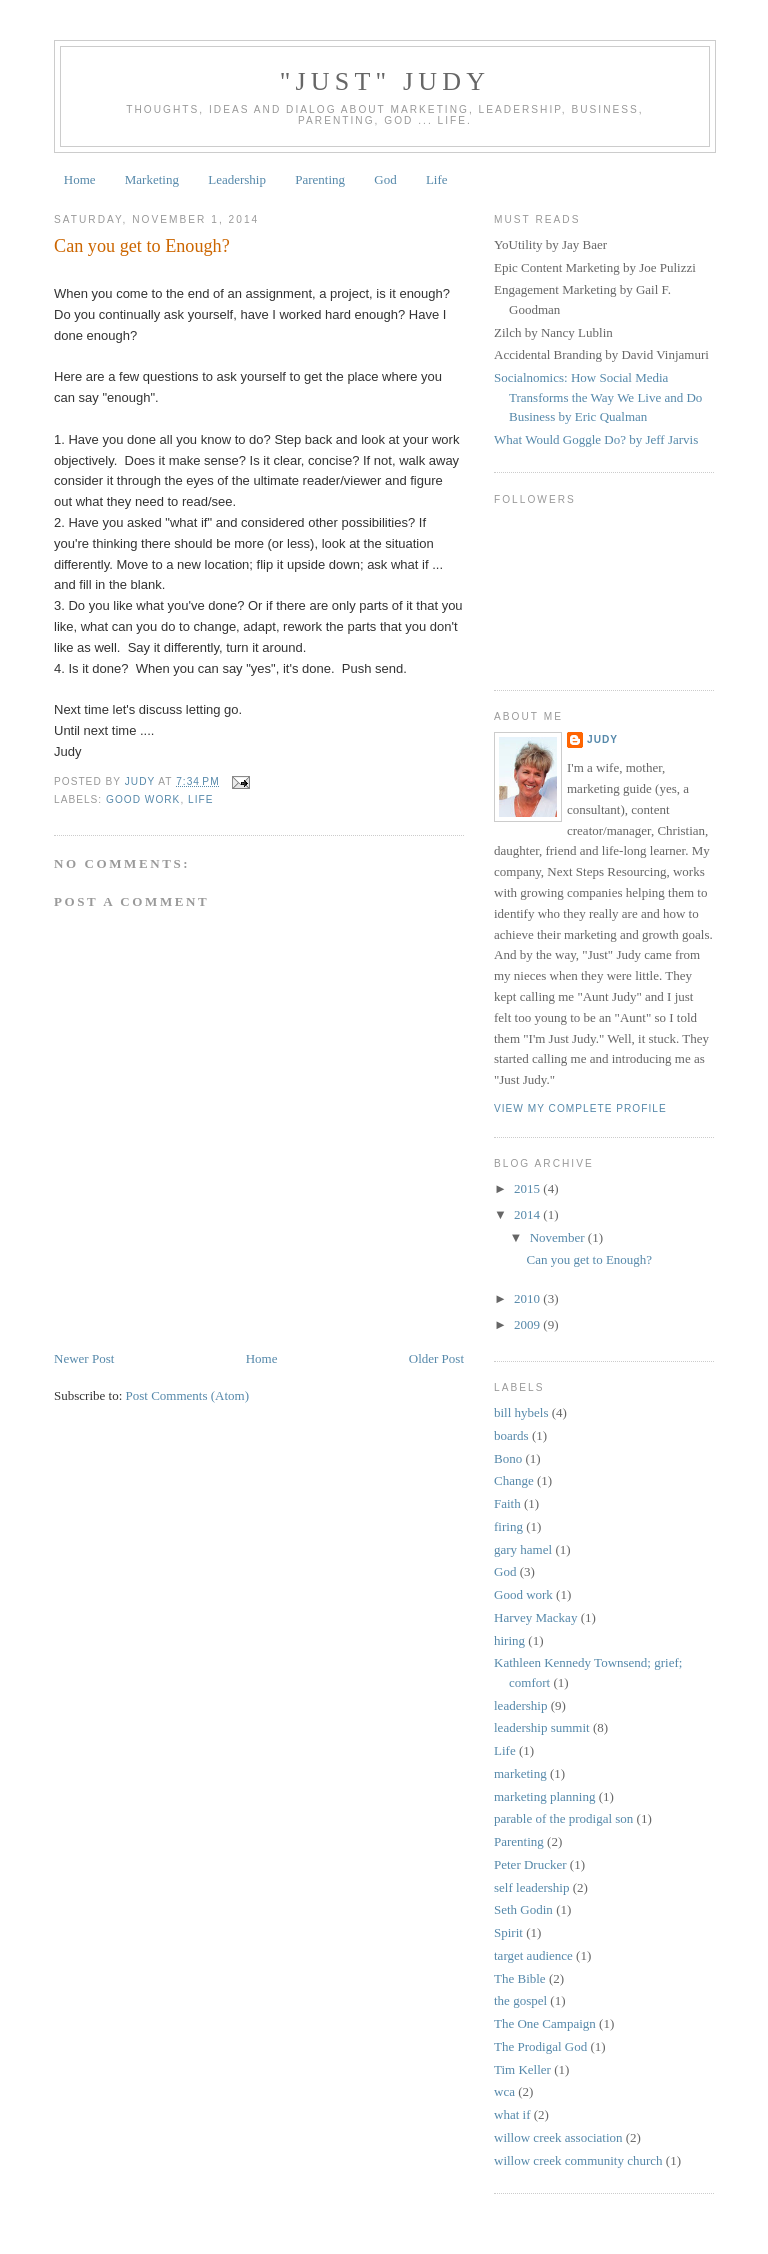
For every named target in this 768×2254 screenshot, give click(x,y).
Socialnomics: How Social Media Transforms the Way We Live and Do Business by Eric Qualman (598, 397)
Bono (508, 1458)
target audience (533, 1955)
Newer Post (84, 1358)
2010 (528, 1298)
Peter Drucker (530, 1864)
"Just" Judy (385, 81)
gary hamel (523, 1549)
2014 (528, 1214)
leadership (520, 1705)
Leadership (237, 179)
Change (514, 1480)
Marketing (152, 179)
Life (437, 179)
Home (80, 179)
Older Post (436, 1358)
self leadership (531, 1887)
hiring (509, 1640)
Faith (507, 1503)
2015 (528, 1188)
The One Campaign (545, 2023)
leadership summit (542, 1727)
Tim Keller (522, 2069)
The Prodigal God (540, 2046)
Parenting (320, 179)
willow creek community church (578, 2160)
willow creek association (558, 2137)
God (385, 179)
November (559, 1237)
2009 (528, 1324)
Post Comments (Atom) (188, 1395)
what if (512, 2114)
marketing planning (544, 1796)
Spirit (508, 1932)
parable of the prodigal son (563, 1818)
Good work (143, 799)
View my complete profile (580, 1108)
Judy (602, 739)
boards (511, 1435)
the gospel (520, 2000)
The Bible (520, 1978)
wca (504, 2091)
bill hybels (521, 1412)
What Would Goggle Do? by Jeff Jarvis (596, 439)
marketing (520, 1773)
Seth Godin (523, 1909)
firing (508, 1526)
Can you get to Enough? (589, 1259)
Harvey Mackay (535, 1617)
